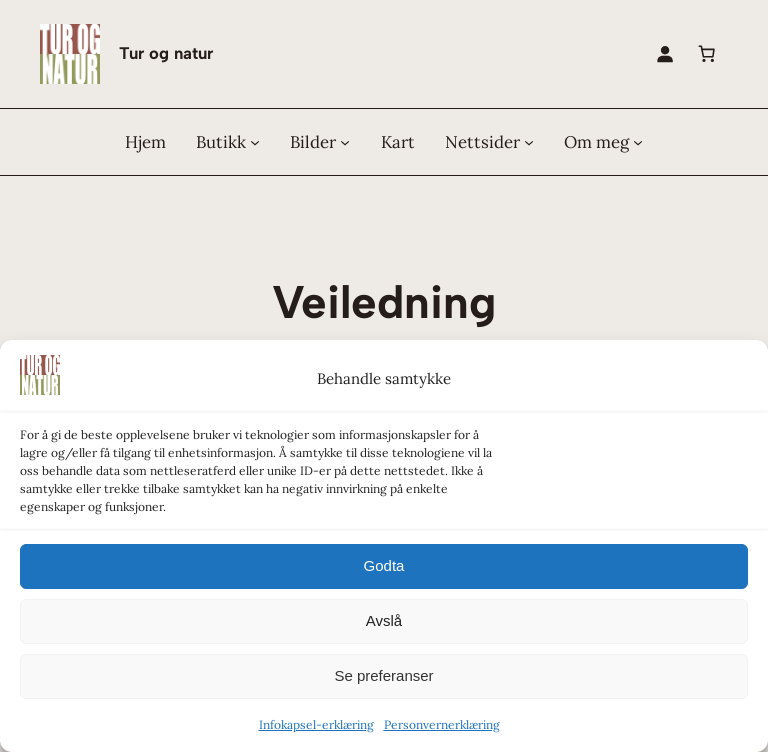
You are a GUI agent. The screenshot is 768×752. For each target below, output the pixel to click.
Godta (384, 565)
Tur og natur (166, 53)
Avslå (384, 620)
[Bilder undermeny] (345, 142)
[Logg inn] (665, 54)
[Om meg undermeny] (638, 142)
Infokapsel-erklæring (316, 724)
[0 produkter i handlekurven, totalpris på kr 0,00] (707, 54)
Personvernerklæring (442, 724)
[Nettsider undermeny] (529, 142)
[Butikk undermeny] (255, 142)
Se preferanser (383, 675)
